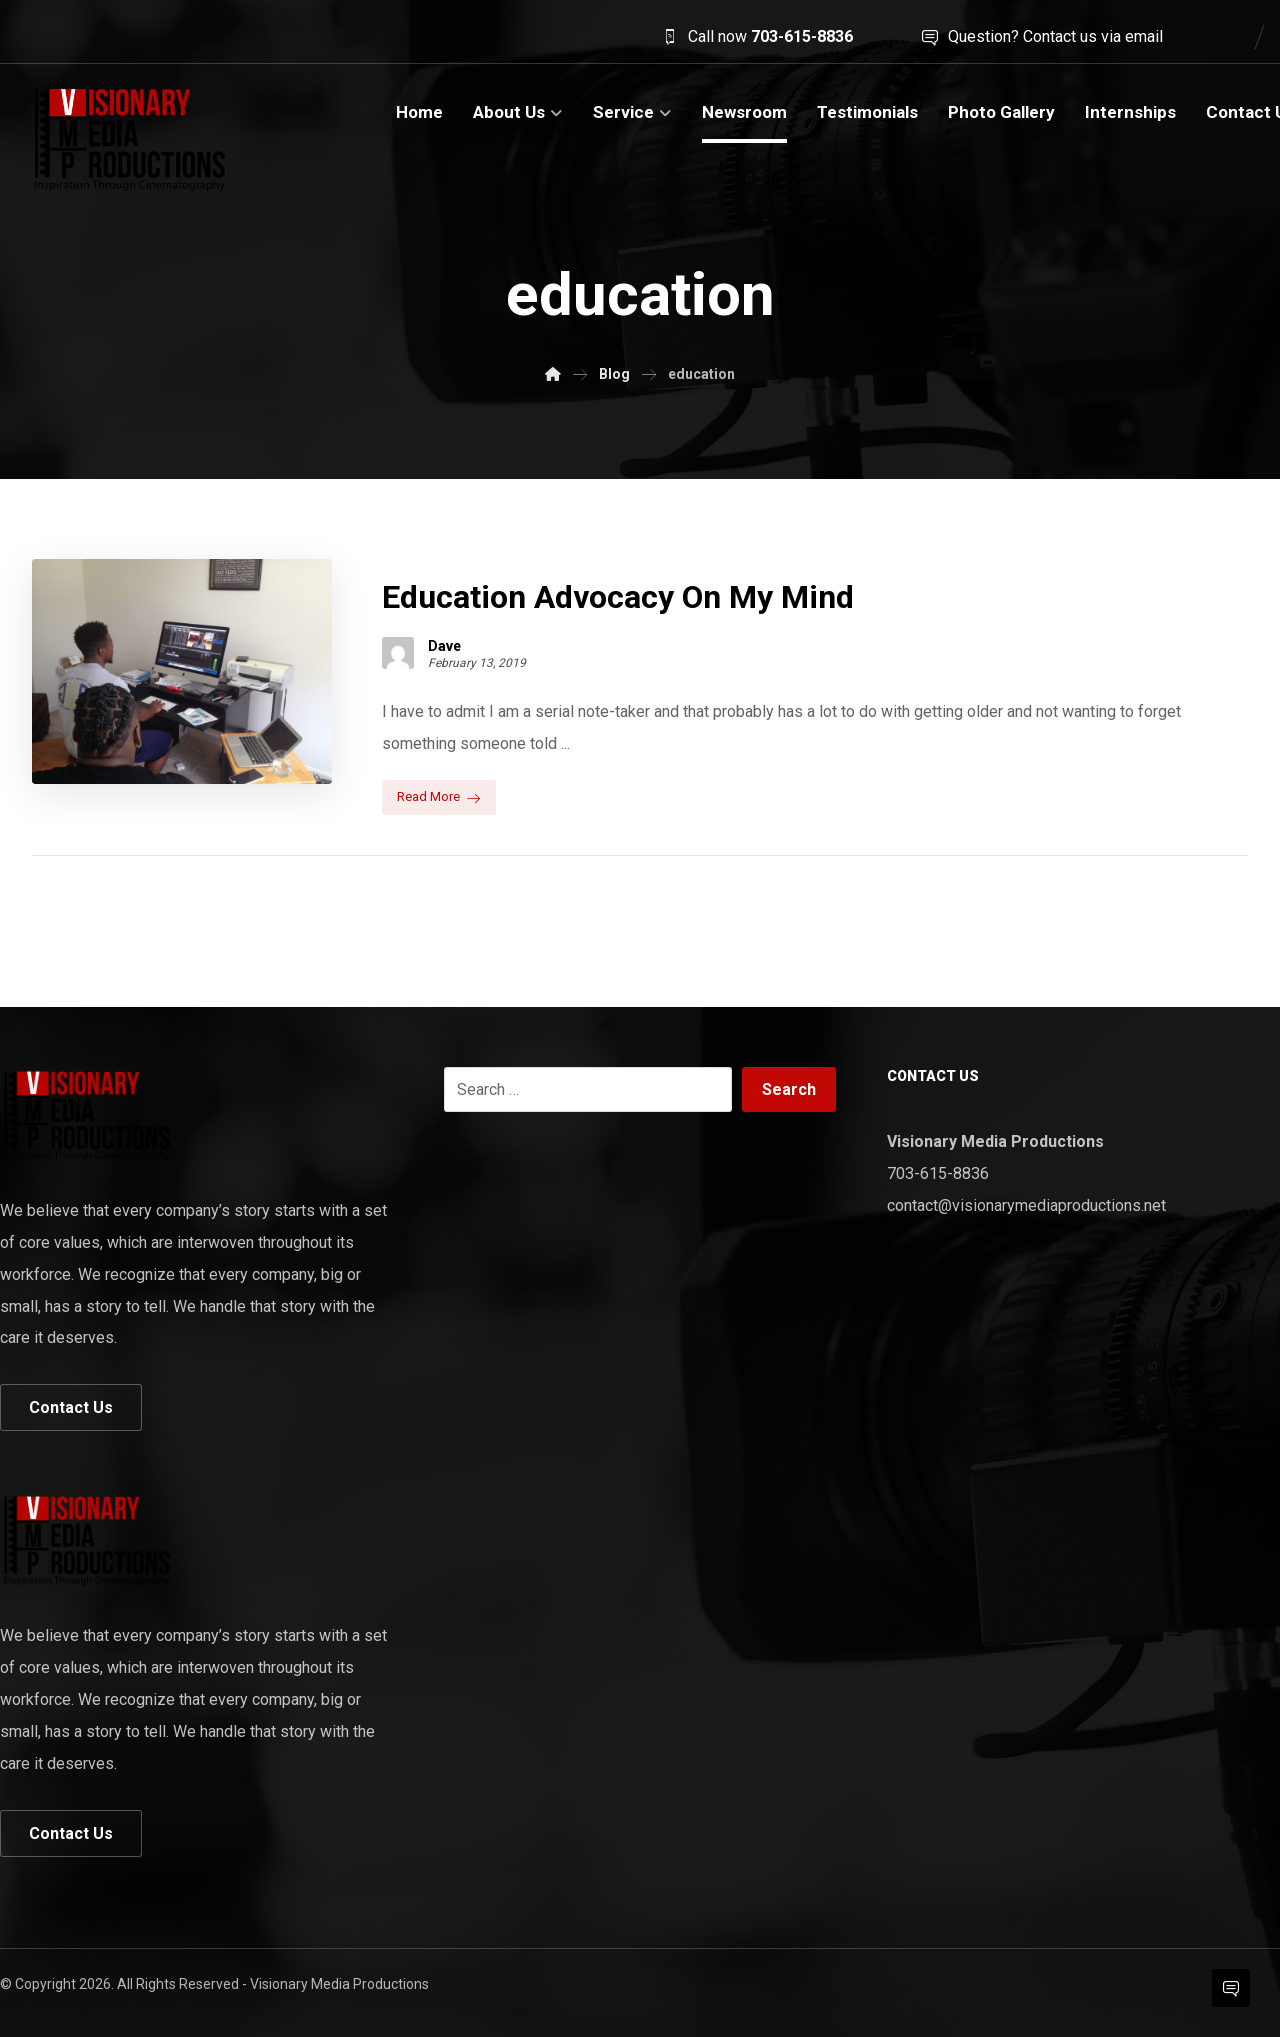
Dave (444, 645)
